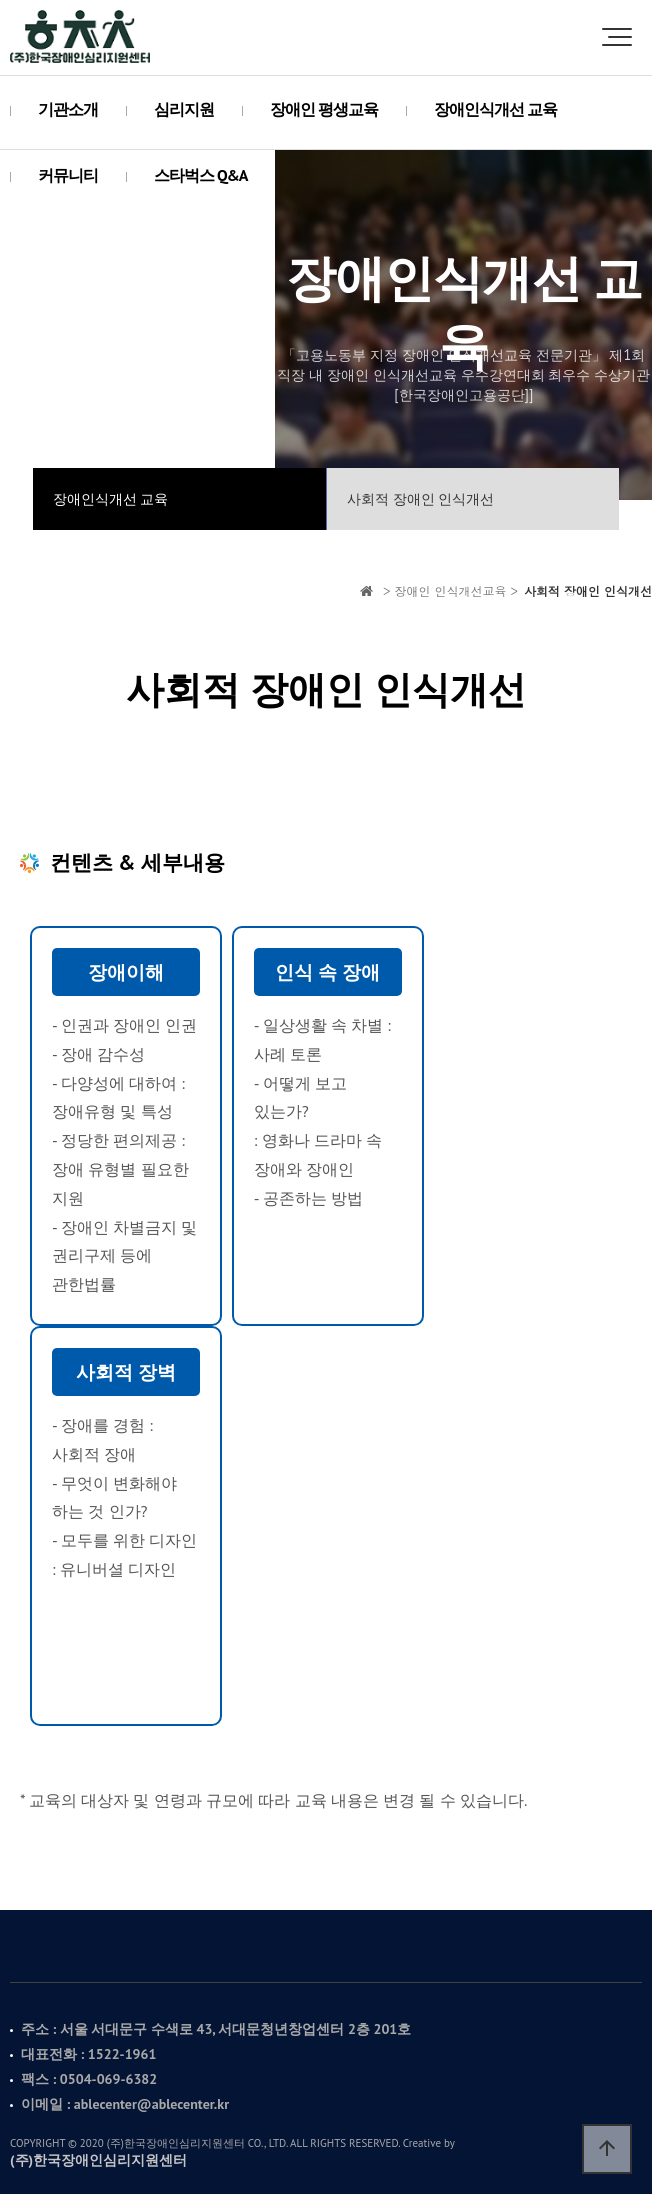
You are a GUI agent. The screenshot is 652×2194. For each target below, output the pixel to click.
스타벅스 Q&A (200, 175)
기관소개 (68, 109)
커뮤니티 (68, 175)
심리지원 (184, 109)
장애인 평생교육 (324, 109)
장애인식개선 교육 (495, 109)
